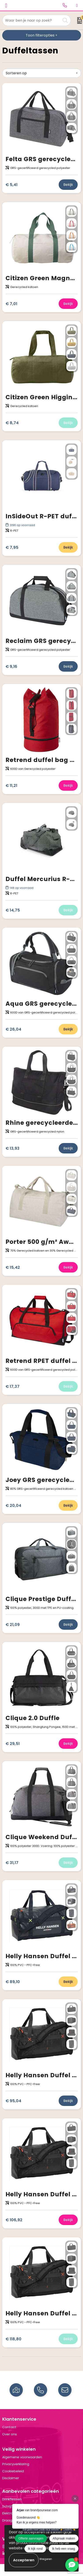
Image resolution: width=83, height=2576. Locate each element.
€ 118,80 (13, 2338)
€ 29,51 (13, 1743)
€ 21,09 (13, 1624)
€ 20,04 (13, 1505)
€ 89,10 (13, 1981)
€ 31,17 (12, 1862)
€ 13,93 (12, 1148)
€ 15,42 (13, 1267)
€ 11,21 (11, 785)
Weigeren (45, 2559)
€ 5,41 (11, 184)
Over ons (9, 2434)
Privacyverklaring (15, 2464)
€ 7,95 (12, 547)
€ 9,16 (11, 666)
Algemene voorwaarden (22, 2457)
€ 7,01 (11, 303)
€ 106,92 (14, 2219)
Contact (9, 2427)
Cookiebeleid (13, 2471)
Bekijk (68, 184)
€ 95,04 (13, 2100)
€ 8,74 (12, 422)
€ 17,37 (12, 1386)
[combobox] (31, 20)
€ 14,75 (13, 910)
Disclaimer (10, 2478)
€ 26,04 (13, 1029)
